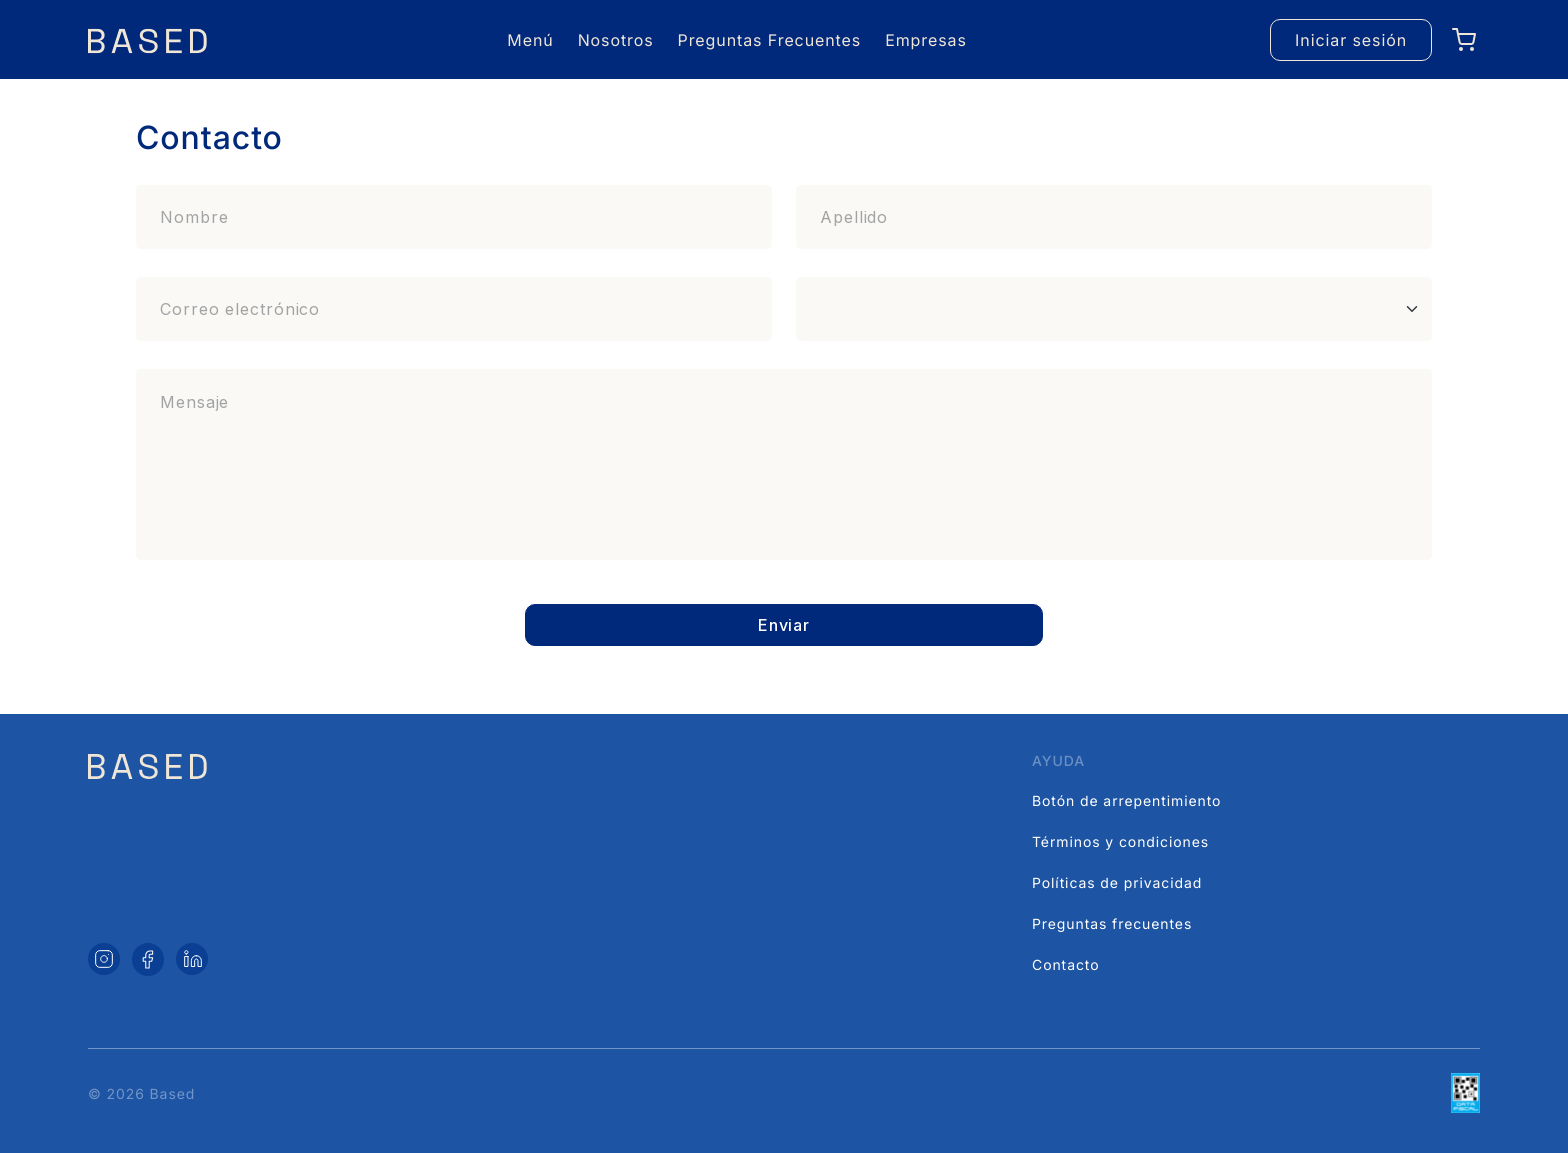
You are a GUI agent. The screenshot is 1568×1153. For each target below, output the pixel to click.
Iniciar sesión (1351, 40)
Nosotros (616, 40)
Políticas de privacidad (1117, 883)
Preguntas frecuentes (1112, 924)
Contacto (1065, 965)
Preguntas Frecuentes (770, 40)
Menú (530, 40)
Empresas (926, 40)
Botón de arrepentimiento (1126, 801)
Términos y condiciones (1120, 842)
